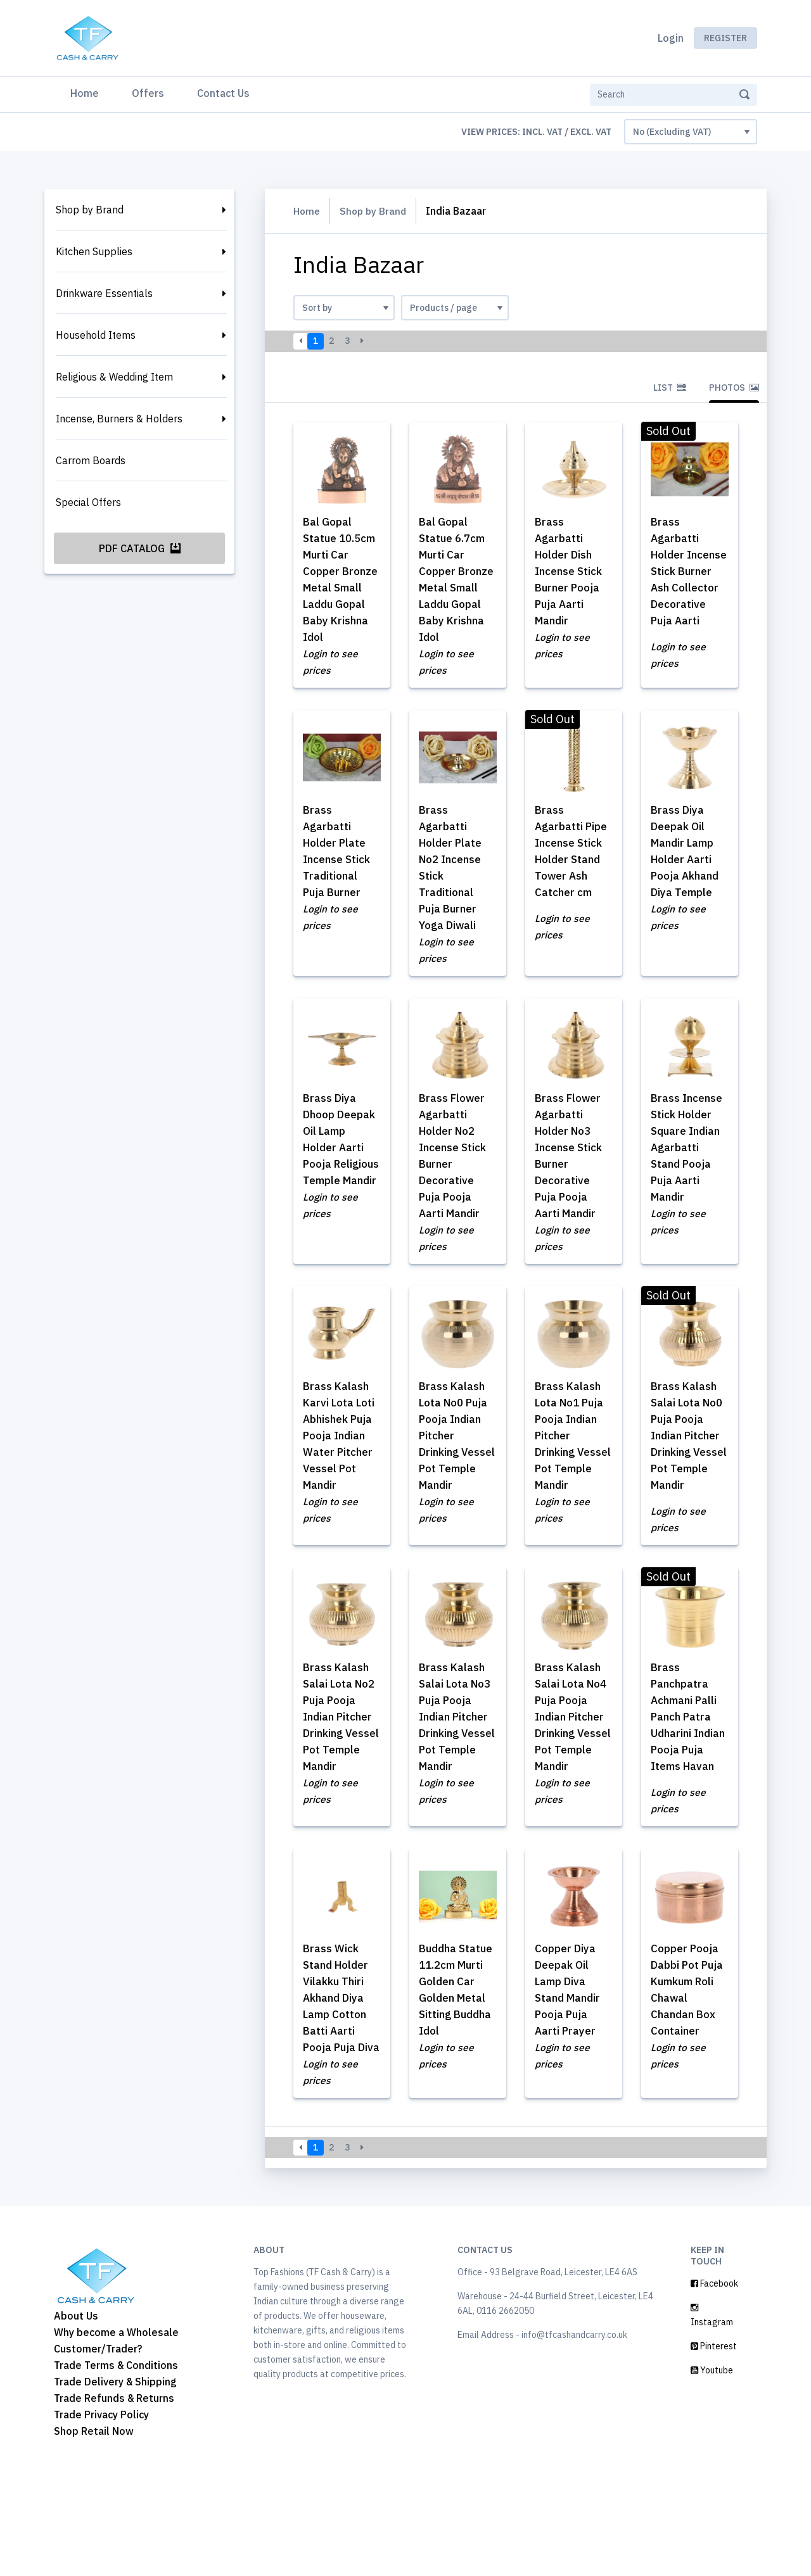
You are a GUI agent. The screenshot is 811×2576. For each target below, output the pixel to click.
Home (87, 91)
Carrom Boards (90, 460)
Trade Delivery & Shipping (115, 2483)
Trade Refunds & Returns (114, 2499)
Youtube (712, 2471)
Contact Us (223, 93)
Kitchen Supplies (94, 251)
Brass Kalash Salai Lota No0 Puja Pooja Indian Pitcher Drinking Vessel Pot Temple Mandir (686, 1472)
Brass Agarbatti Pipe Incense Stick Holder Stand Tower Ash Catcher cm (570, 873)
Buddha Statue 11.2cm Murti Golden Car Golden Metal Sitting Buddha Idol (456, 2080)
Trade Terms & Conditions (116, 2466)
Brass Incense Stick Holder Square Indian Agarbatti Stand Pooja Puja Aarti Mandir (689, 1164)
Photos (734, 387)
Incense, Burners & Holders (119, 418)
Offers (148, 93)
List (669, 387)
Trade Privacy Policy (101, 2516)
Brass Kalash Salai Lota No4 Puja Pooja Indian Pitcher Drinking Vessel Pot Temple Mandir (570, 1789)
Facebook (714, 2384)
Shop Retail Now (94, 2532)
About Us (76, 2417)
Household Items (96, 335)
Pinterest (714, 2447)
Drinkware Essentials (104, 293)
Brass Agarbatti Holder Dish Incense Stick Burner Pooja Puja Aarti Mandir (571, 572)
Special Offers (88, 502)
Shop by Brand (90, 209)
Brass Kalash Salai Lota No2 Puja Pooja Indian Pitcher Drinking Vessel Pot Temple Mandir (339, 1789)
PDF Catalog (140, 548)
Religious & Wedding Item (114, 376)
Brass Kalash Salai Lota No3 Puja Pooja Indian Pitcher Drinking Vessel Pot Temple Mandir (455, 1789)
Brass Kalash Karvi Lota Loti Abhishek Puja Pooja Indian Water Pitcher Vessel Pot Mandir (341, 1455)
